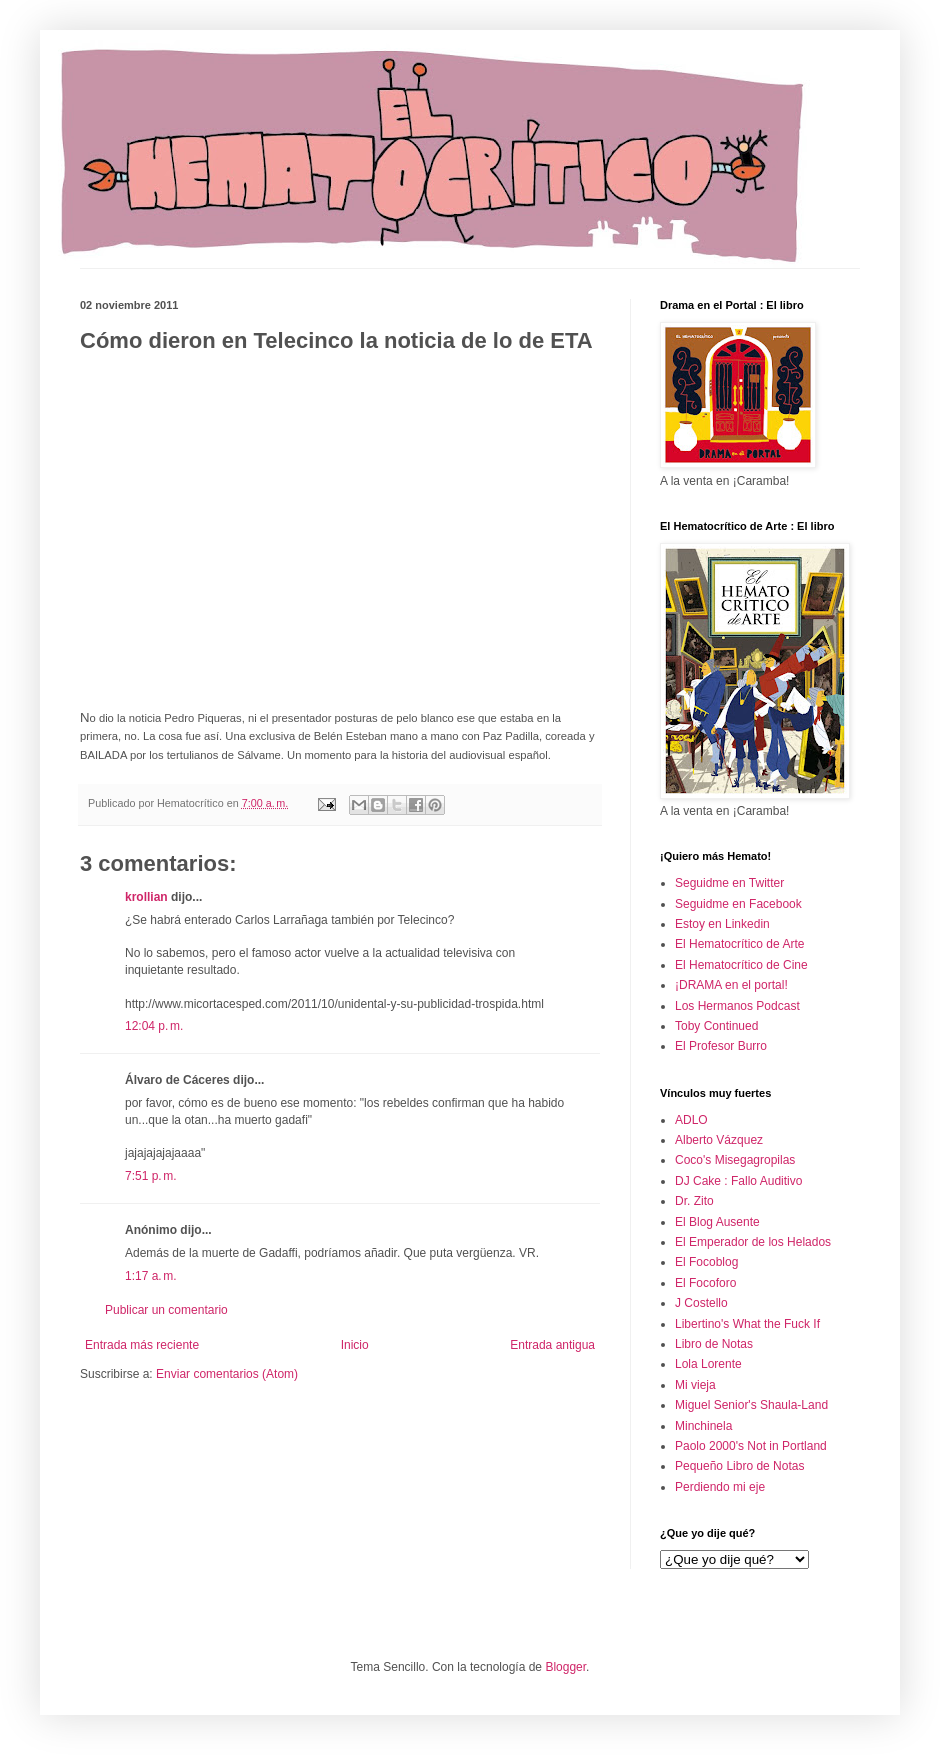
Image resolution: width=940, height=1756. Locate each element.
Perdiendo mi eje (720, 1487)
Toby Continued (716, 1026)
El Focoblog (706, 1262)
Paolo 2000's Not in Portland (751, 1446)
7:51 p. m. (151, 1176)
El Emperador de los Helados (753, 1242)
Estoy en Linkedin (722, 924)
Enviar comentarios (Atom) (227, 1374)
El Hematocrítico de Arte (739, 944)
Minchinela (703, 1426)
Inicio (355, 1345)
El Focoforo (705, 1283)
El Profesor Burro (721, 1046)
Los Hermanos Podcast (737, 1006)
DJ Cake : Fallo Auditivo (738, 1181)
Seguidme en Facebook (738, 904)
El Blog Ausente (717, 1222)
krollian (146, 897)
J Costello (701, 1303)
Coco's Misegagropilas (735, 1160)
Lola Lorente (708, 1364)
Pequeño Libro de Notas (739, 1466)
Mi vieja (695, 1385)
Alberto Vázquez (719, 1140)
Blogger (565, 1667)
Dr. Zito (694, 1201)
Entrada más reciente (142, 1345)
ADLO (691, 1120)
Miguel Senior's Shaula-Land (751, 1405)
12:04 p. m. (154, 1026)
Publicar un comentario (166, 1310)
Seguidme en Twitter (729, 883)
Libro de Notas (714, 1344)
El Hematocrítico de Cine (741, 965)
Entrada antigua (552, 1345)
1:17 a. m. (151, 1276)
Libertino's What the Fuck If (747, 1324)
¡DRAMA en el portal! (731, 985)
